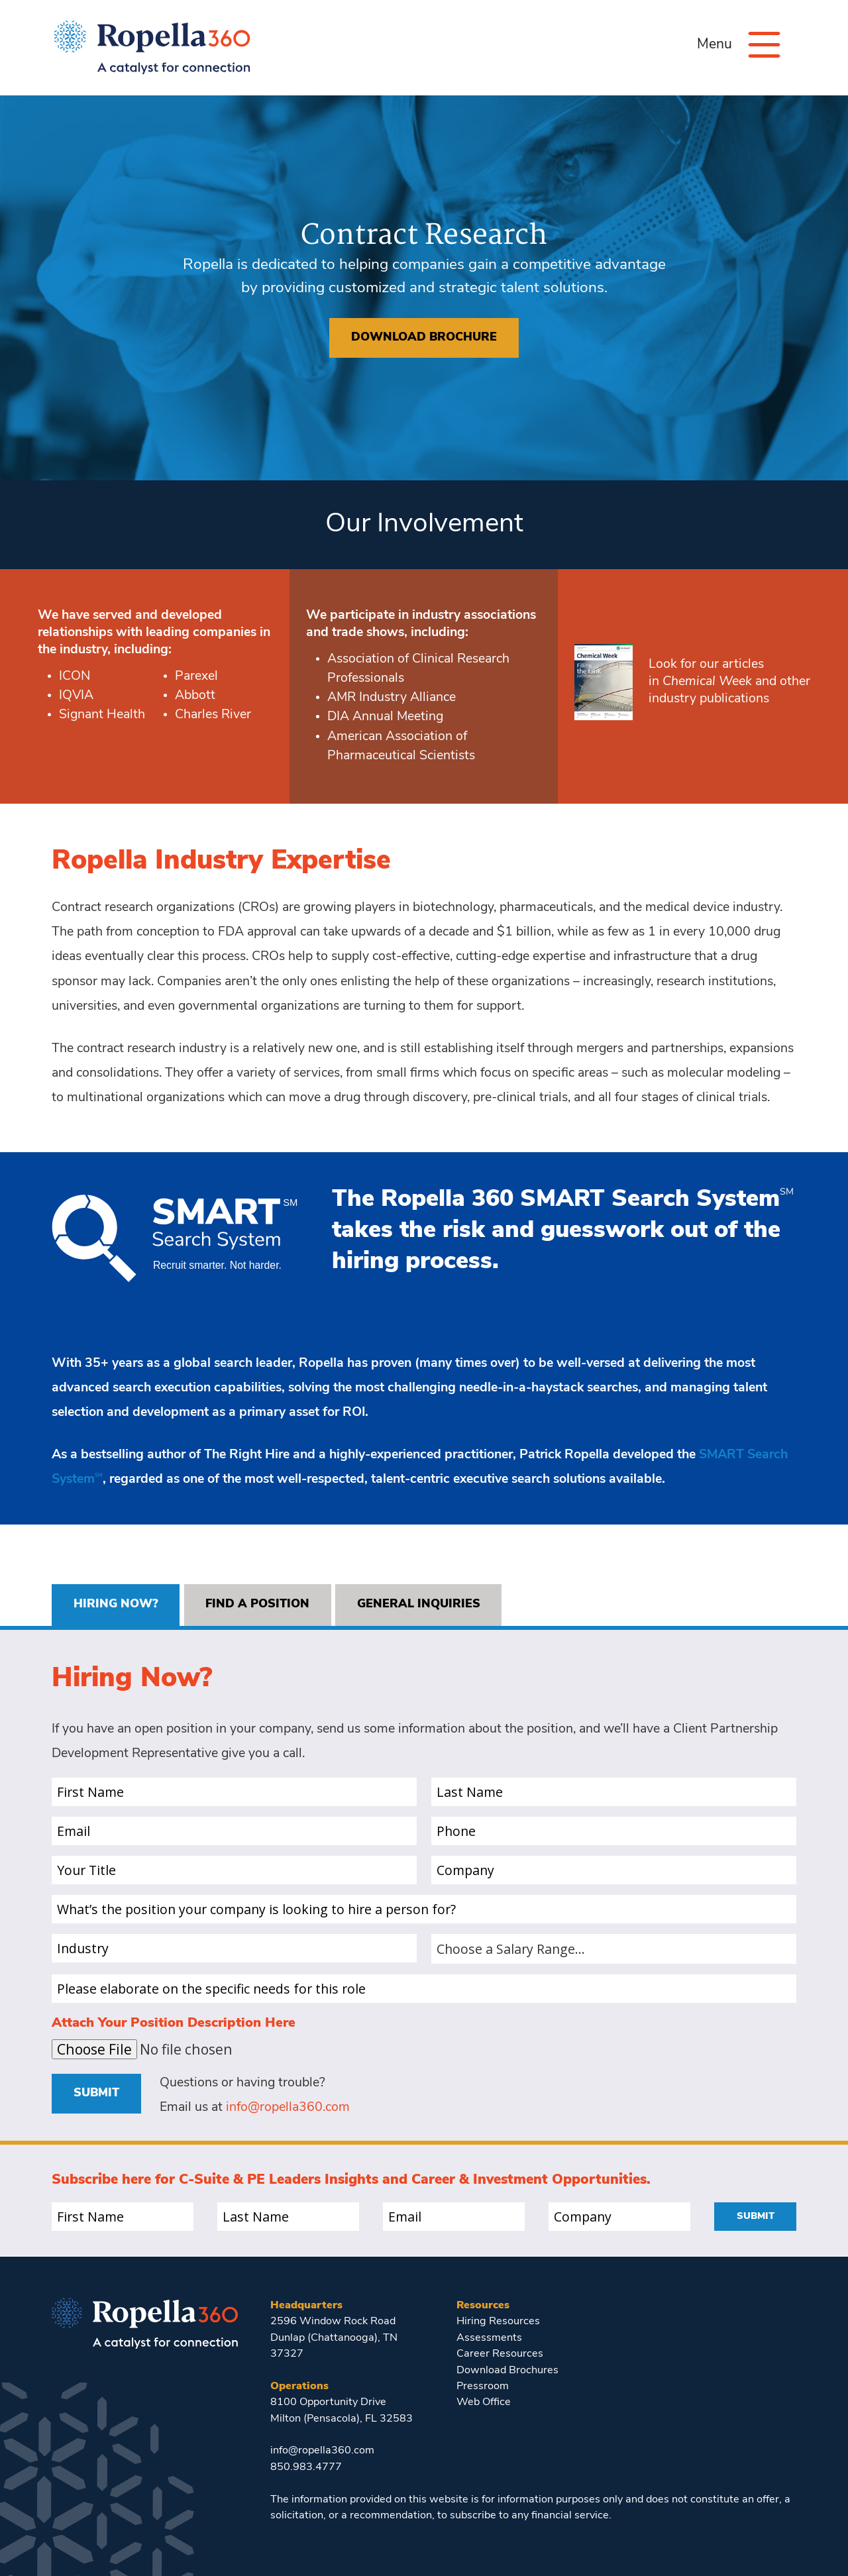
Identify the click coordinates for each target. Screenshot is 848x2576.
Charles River (213, 715)
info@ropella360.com (288, 2107)
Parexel (196, 676)
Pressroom (482, 2386)
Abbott (195, 695)
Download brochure (424, 337)
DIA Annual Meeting (385, 717)
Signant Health (102, 715)
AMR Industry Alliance (391, 697)
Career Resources (499, 2354)
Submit (96, 2093)
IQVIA (76, 695)
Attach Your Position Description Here (173, 2023)
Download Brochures (507, 2370)
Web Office (483, 2402)
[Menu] (764, 45)
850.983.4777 (306, 2467)
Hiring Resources (498, 2321)
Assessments (489, 2338)
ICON (74, 676)
